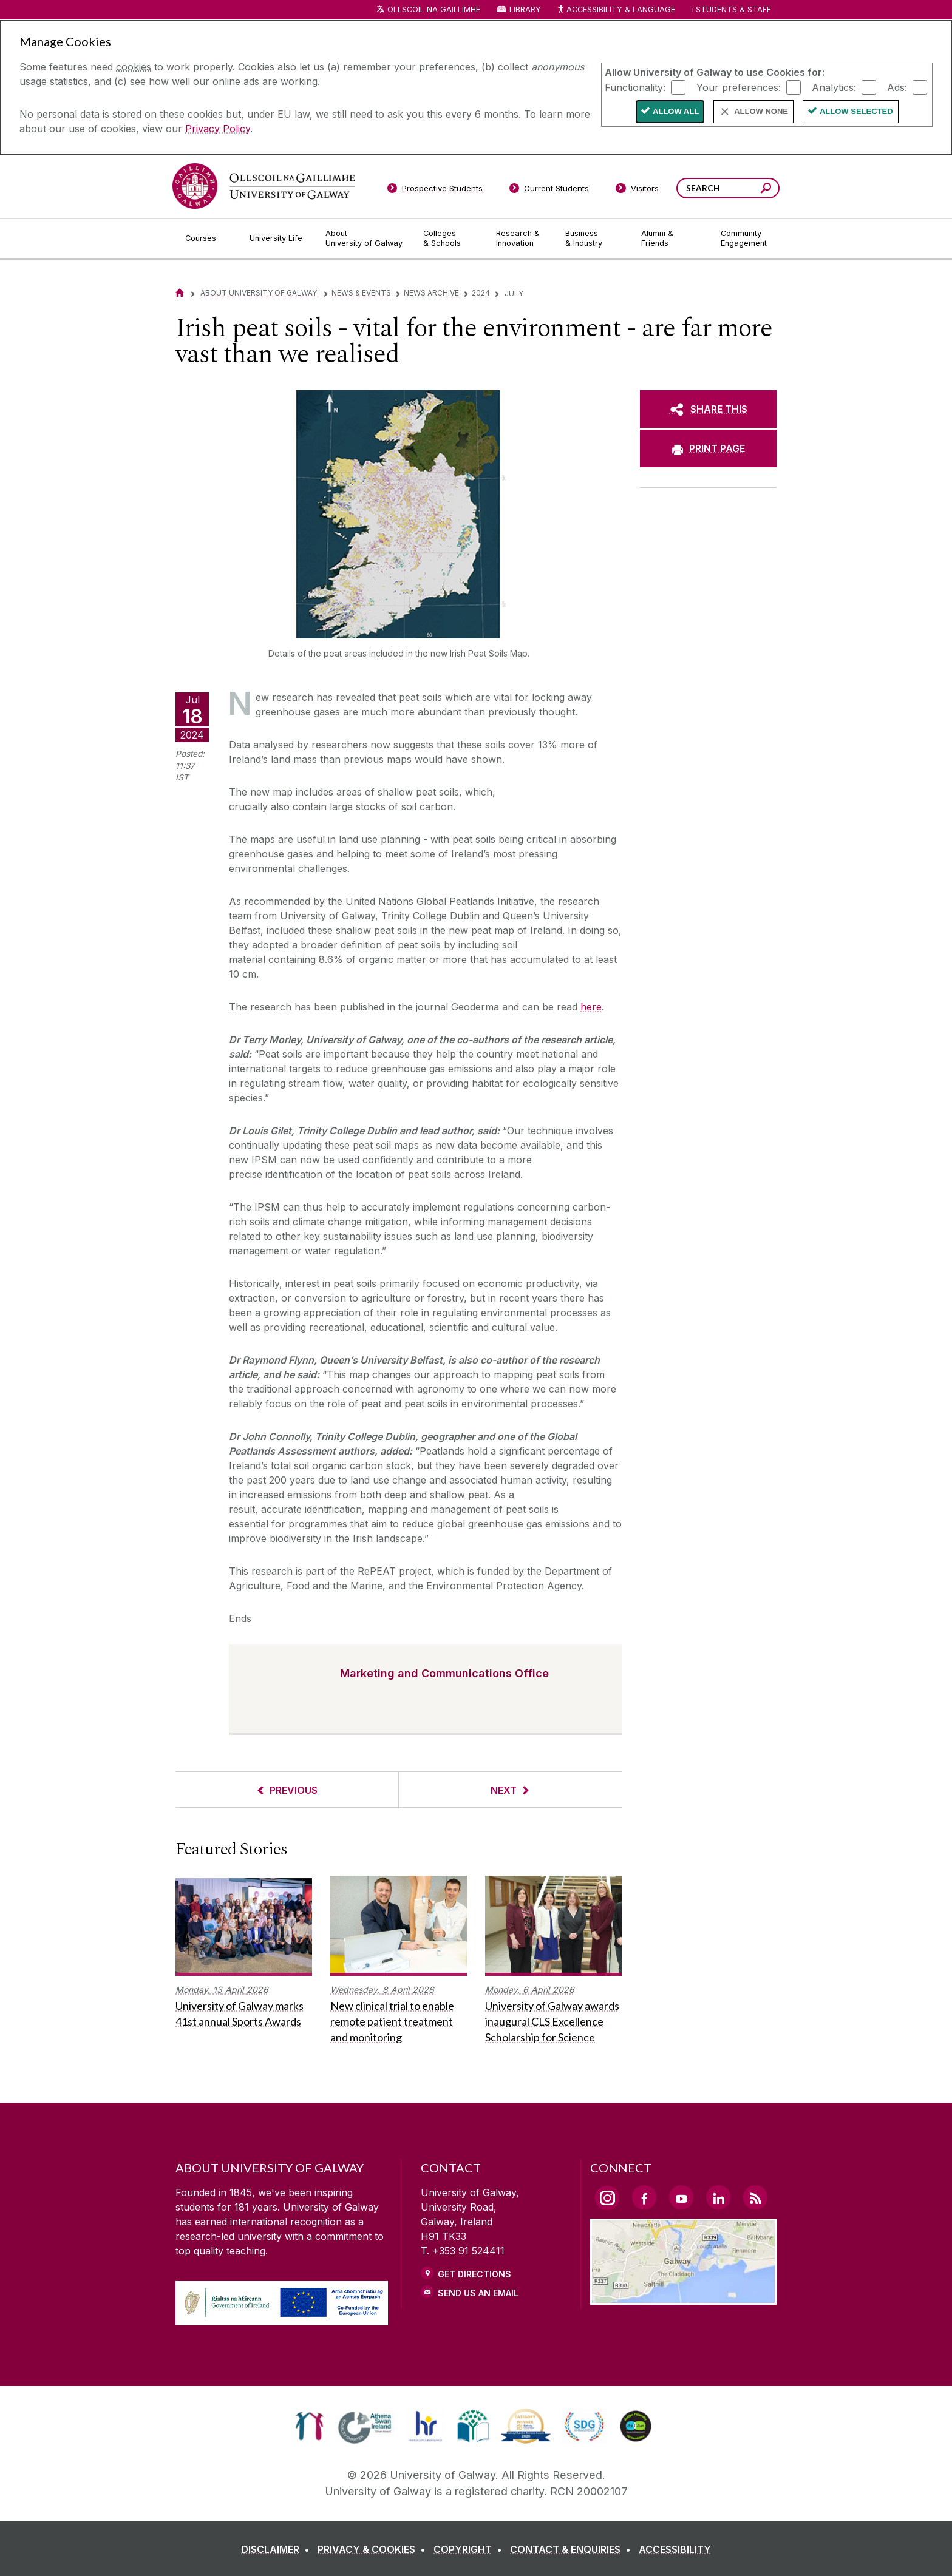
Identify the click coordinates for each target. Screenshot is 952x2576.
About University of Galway (259, 292)
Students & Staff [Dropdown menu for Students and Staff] (733, 9)
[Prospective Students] (434, 190)
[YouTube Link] (681, 2197)
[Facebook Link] (644, 2197)
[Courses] (207, 238)
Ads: (897, 87)
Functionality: (635, 87)
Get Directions (474, 2274)
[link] (309, 2426)
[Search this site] (765, 189)
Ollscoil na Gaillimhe (433, 9)
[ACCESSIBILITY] (675, 2549)
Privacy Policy (217, 129)
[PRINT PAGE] (708, 448)
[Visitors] (637, 190)
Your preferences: (738, 87)
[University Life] (277, 238)
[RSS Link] (755, 2197)
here (591, 1007)
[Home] (179, 292)
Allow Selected (856, 111)
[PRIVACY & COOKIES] (374, 2549)
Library (525, 9)
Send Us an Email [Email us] (478, 2293)
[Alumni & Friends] (671, 238)
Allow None (761, 111)
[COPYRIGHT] (470, 2549)
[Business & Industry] (593, 238)
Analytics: (834, 87)
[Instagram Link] (607, 2198)
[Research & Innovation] (521, 238)
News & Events (361, 292)
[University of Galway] (263, 186)
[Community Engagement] (744, 238)
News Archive (431, 292)
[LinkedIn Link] (718, 2197)
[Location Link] (683, 2297)
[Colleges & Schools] (449, 238)
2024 (481, 292)
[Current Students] (549, 190)
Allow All (676, 111)
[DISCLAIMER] (277, 2549)
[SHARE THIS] (708, 409)
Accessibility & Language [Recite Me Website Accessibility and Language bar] (616, 10)
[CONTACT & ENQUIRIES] (573, 2549)
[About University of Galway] (364, 238)
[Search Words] (728, 188)
